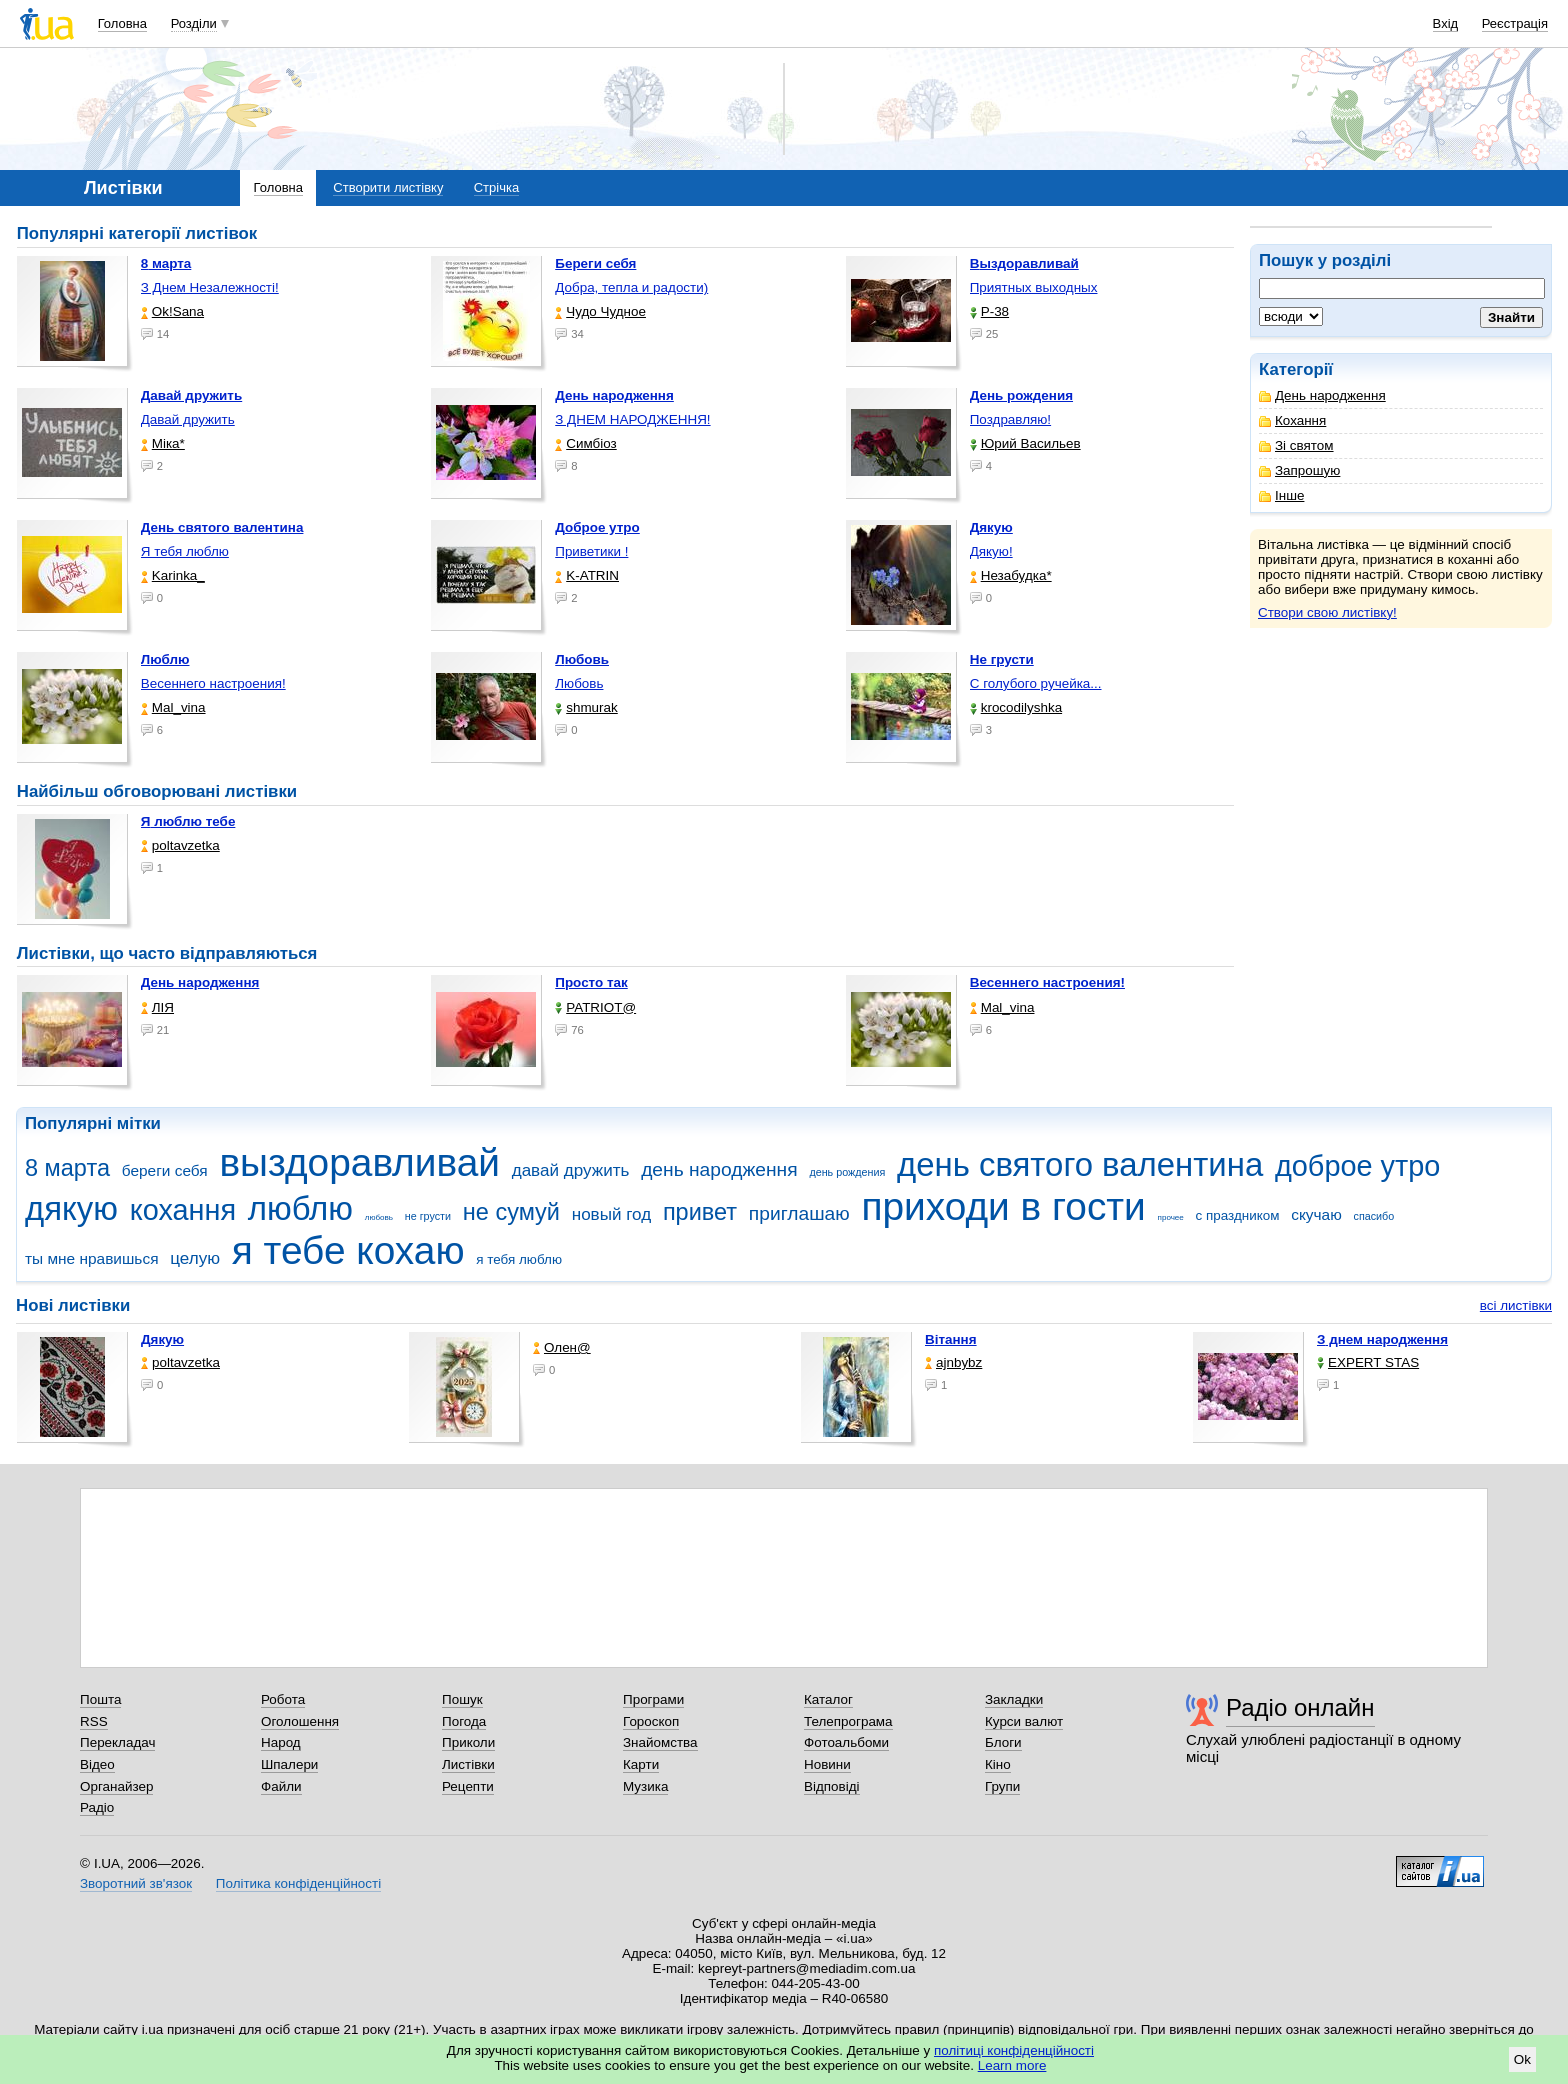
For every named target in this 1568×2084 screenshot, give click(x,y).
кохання (183, 1210)
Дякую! (991, 551)
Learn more (1012, 2065)
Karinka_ (173, 575)
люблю (300, 1208)
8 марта (67, 1168)
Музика (645, 1786)
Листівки (468, 1764)
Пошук (462, 1699)
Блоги (1003, 1742)
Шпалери (289, 1764)
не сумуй (511, 1212)
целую (195, 1258)
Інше (1281, 495)
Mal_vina (173, 707)
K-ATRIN (587, 575)
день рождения (847, 1172)
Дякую (162, 1339)
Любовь (579, 683)
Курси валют (1024, 1721)
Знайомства (660, 1742)
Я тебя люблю (185, 551)
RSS (94, 1721)
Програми (653, 1699)
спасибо (1374, 1216)
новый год (611, 1214)
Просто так (591, 982)
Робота (283, 1699)
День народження (1322, 395)
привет (700, 1212)
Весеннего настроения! (213, 683)
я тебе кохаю (348, 1250)
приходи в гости (1003, 1206)
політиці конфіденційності (1014, 2050)
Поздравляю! (1010, 419)
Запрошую (1299, 470)
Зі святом (1296, 445)
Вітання (951, 1339)
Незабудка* (1011, 575)
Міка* (163, 443)
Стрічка (496, 187)
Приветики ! (591, 551)
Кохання (1292, 420)
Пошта (100, 1699)
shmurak (586, 707)
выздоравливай (359, 1162)
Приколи (468, 1742)
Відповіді (832, 1786)
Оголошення (300, 1721)
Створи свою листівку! (1327, 612)
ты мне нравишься (92, 1258)
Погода (464, 1721)
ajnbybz (953, 1362)
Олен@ (562, 1347)
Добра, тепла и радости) (631, 287)
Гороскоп (651, 1721)
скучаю (1316, 1214)
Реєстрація (1515, 23)
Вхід (1446, 23)
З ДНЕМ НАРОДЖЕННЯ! (632, 419)
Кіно (998, 1764)
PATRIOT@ (595, 1007)
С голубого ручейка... (1036, 683)
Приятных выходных (1034, 287)
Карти (641, 1764)
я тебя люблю (519, 1259)
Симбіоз (585, 443)
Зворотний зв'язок (136, 1883)
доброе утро (1357, 1166)
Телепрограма (848, 1721)
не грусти (428, 1216)
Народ (281, 1742)
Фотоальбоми (846, 1742)
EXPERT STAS (1368, 1362)
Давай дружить (188, 419)
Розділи (194, 23)
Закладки (1014, 1699)
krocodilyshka (1016, 707)
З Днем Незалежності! (210, 287)
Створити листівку (388, 187)
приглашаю (799, 1213)
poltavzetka (180, 845)
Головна (122, 23)
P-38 (989, 311)
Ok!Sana (172, 311)
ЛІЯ (157, 1007)
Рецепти (468, 1786)
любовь (379, 1217)
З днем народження (1382, 1339)
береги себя (165, 1170)
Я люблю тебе (188, 821)
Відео (97, 1764)
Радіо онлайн (1300, 1707)
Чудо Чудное (600, 311)
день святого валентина (1080, 1164)
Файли (281, 1786)
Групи (1002, 1786)
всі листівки (1516, 1305)
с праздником (1238, 1215)
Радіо (97, 1807)
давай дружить (571, 1170)
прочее (1171, 1217)
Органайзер (116, 1786)
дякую (71, 1208)
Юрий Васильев (1025, 443)
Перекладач (117, 1742)
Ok (1522, 2059)
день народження (719, 1169)
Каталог (828, 1699)
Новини (827, 1764)
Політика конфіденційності (298, 1883)
